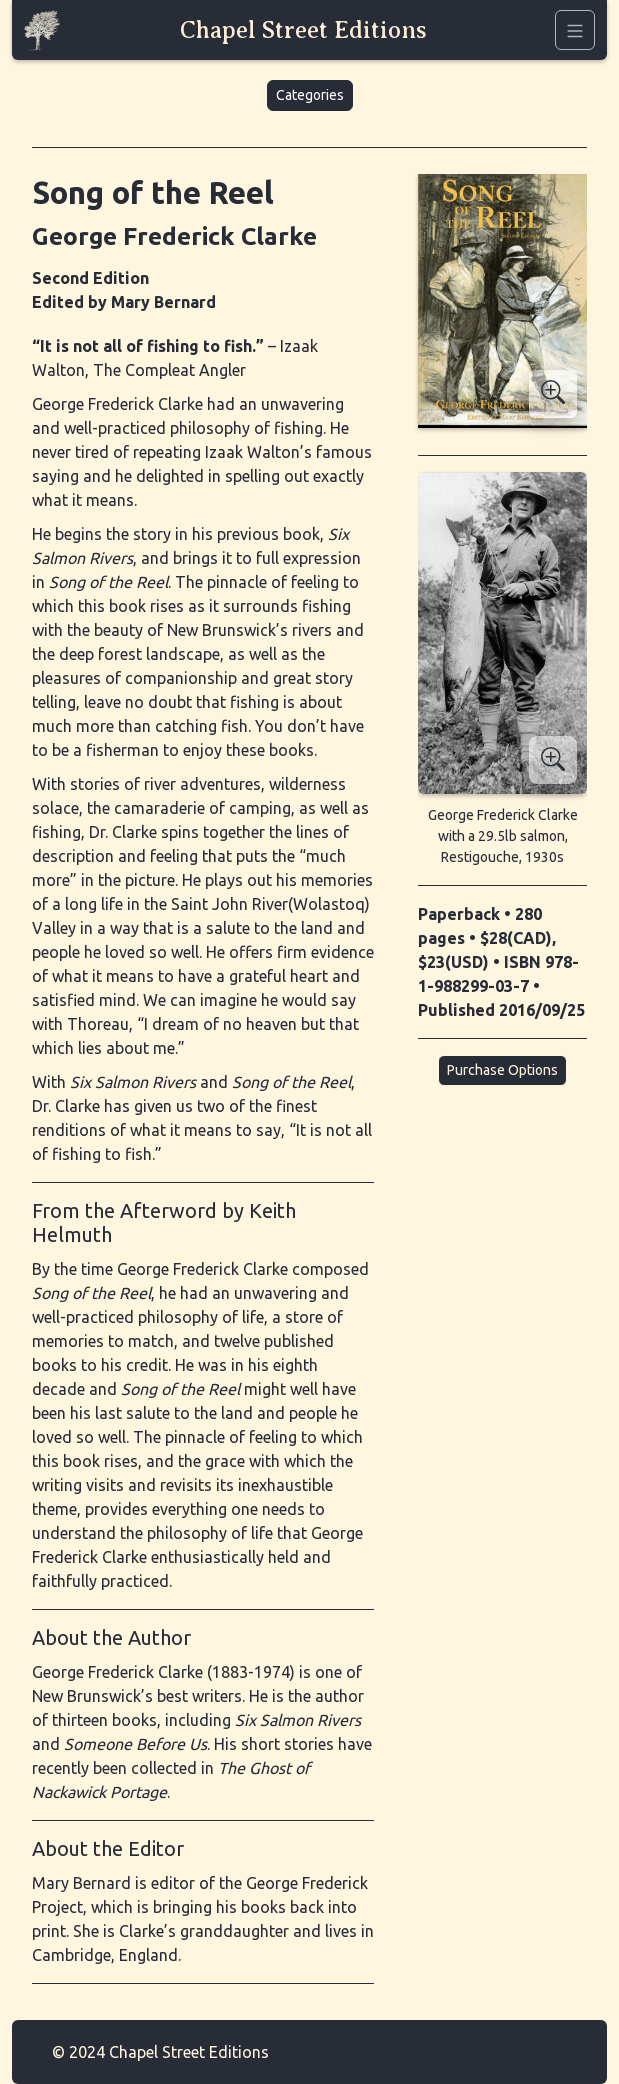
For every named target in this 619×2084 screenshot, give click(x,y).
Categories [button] (310, 95)
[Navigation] (575, 30)
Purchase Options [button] (502, 1070)
